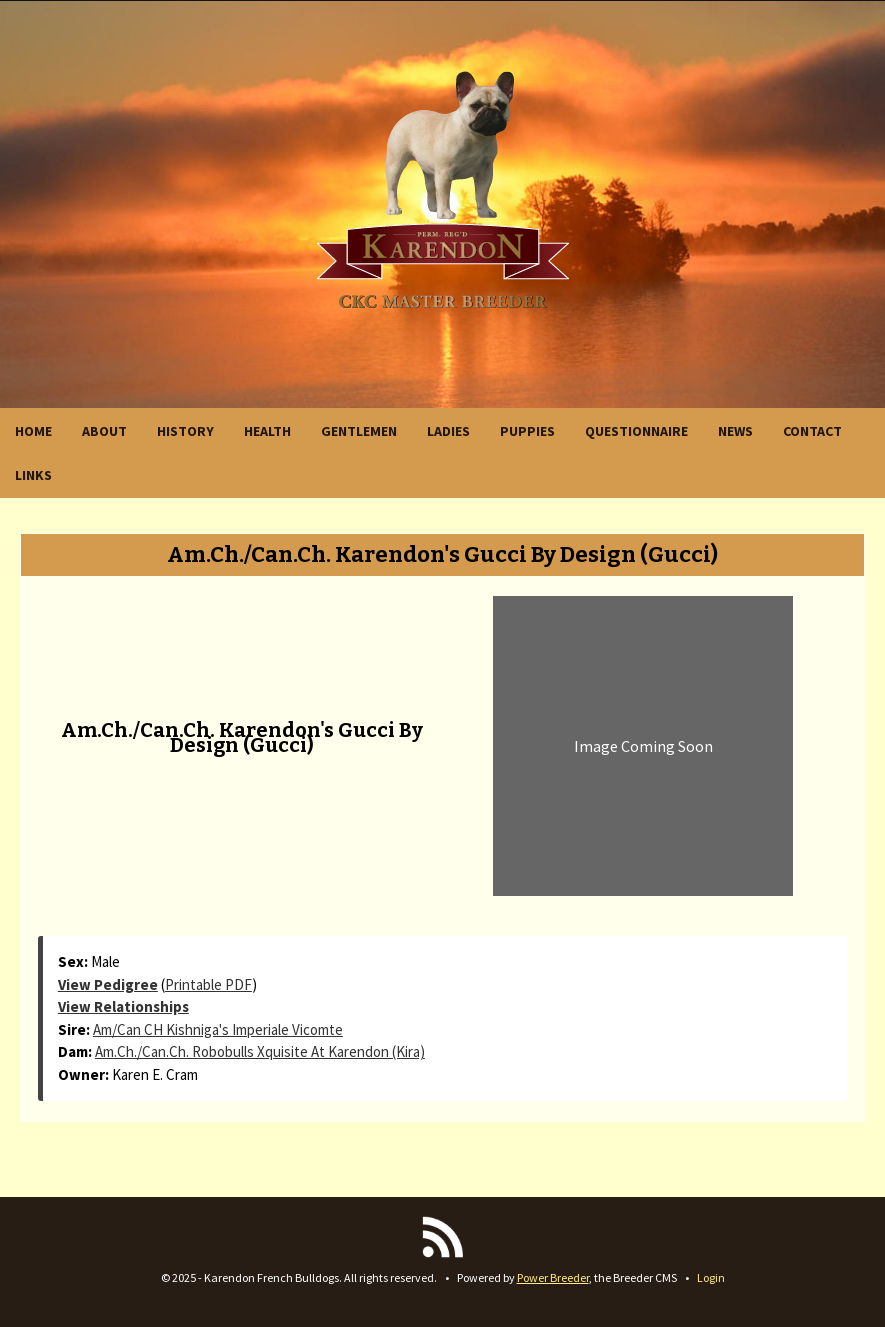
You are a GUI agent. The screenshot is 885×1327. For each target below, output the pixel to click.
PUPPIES (527, 431)
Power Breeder (553, 1277)
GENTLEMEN (359, 431)
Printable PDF (208, 984)
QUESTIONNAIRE (636, 431)
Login (711, 1277)
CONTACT (812, 431)
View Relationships (123, 1006)
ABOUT (104, 431)
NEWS (735, 431)
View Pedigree (108, 984)
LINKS (33, 475)
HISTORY (185, 431)
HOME (33, 431)
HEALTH (267, 431)
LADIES (448, 431)
